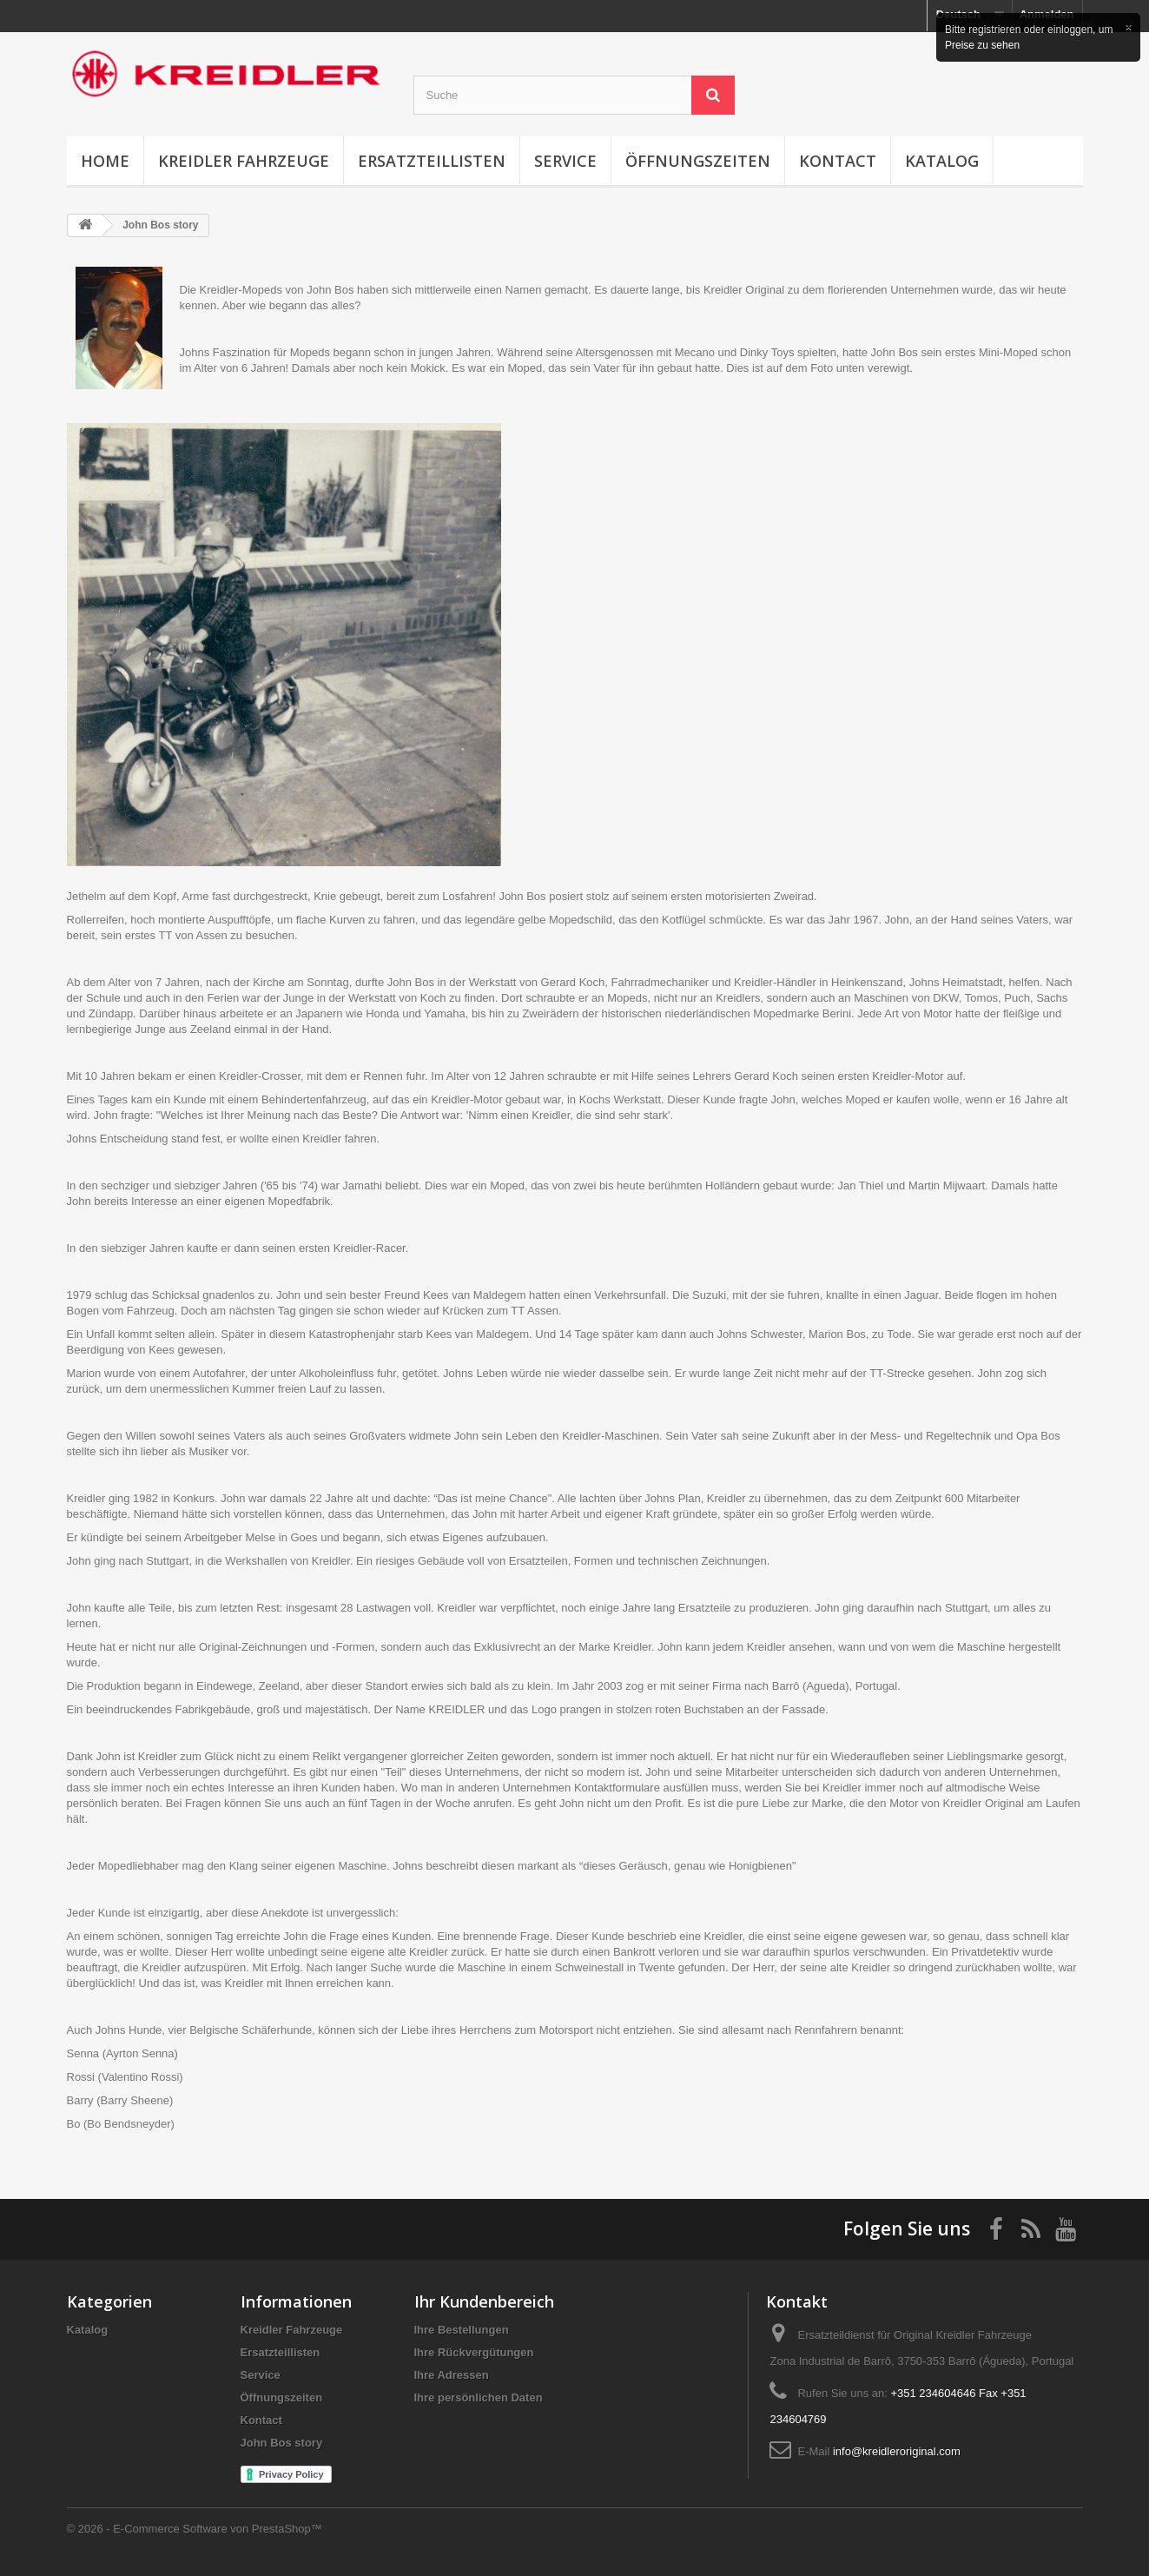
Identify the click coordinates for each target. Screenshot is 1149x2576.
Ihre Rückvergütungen (474, 2352)
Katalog (942, 160)
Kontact (837, 160)
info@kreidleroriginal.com (897, 2451)
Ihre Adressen (451, 2374)
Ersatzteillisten (431, 160)
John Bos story (282, 2442)
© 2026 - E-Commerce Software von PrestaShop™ (194, 2528)
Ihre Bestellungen (461, 2329)
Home (105, 160)
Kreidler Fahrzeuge (243, 160)
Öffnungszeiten (697, 160)
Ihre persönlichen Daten (478, 2397)
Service (565, 160)
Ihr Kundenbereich (484, 2301)
